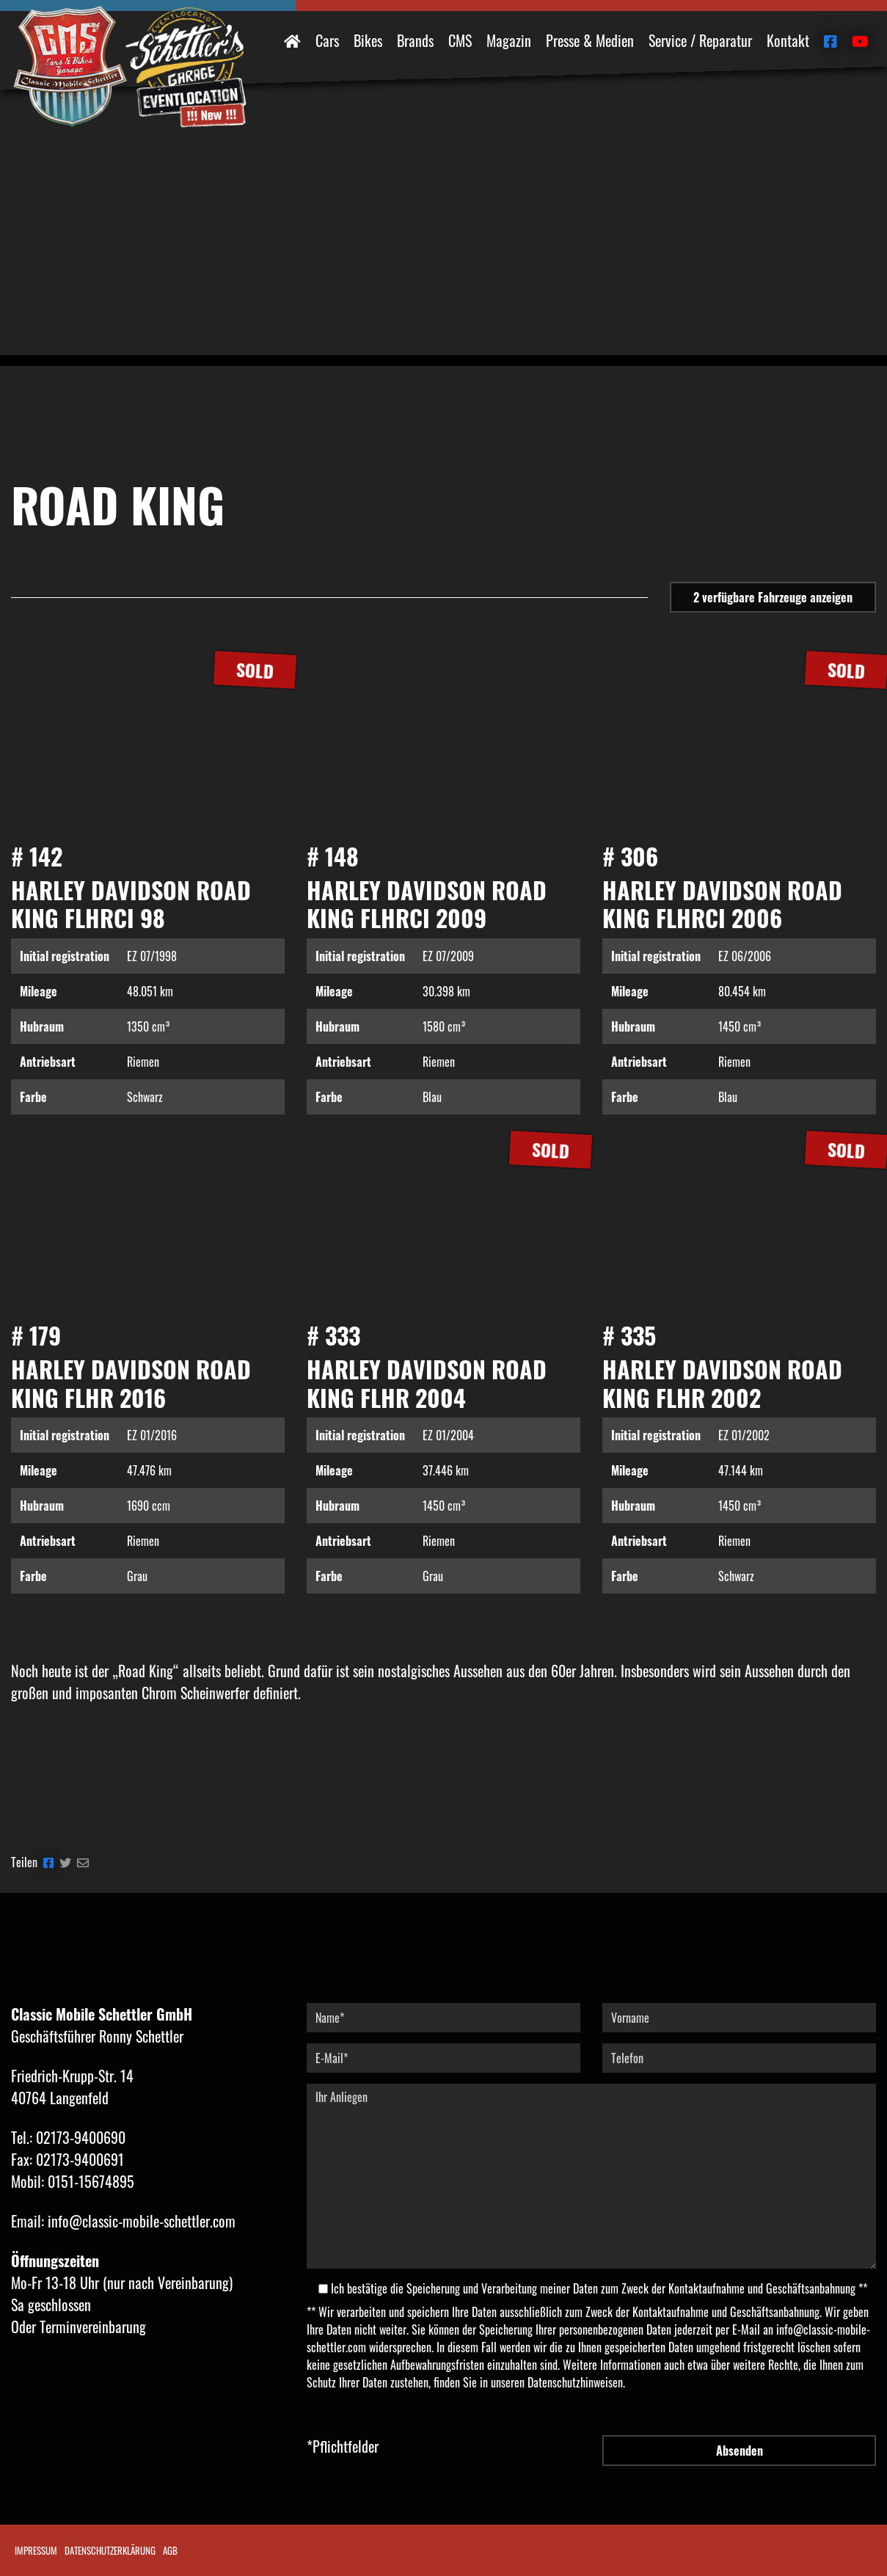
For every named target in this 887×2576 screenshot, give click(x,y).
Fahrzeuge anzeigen (773, 597)
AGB (170, 2550)
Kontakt (788, 40)
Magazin (508, 40)
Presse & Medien (590, 40)
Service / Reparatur (700, 40)
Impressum (36, 2550)
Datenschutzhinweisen (575, 2382)
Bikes (368, 40)
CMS (460, 40)
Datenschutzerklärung (110, 2550)
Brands (415, 40)
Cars (327, 40)
